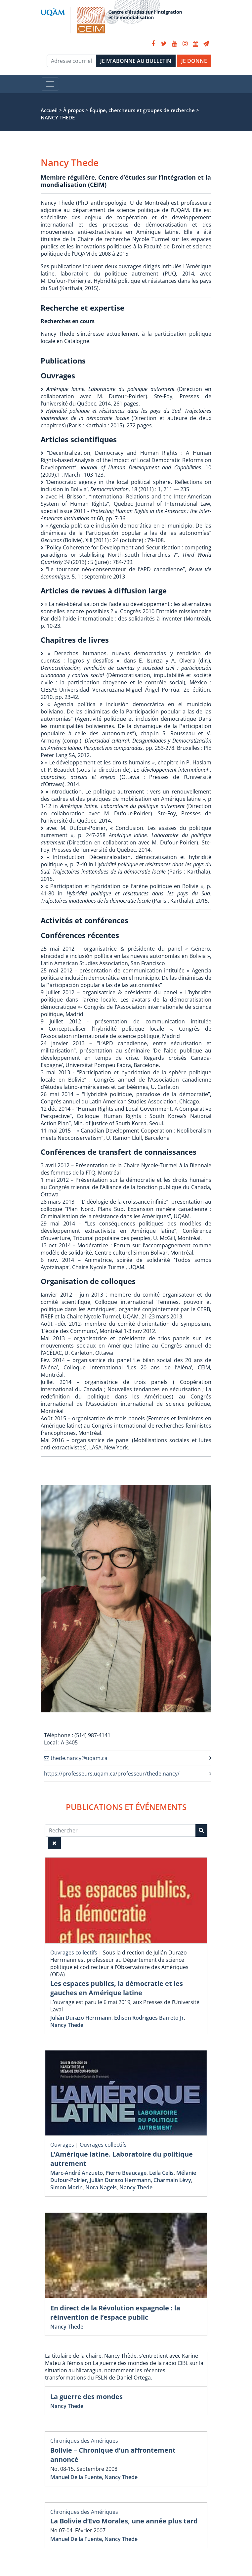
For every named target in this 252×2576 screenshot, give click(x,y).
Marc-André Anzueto (76, 2172)
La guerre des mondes (86, 2396)
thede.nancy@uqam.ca (75, 1758)
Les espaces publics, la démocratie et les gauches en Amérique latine (116, 1988)
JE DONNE (194, 60)
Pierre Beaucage (126, 2172)
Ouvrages (62, 2144)
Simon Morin (66, 2187)
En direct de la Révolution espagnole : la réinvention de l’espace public (115, 2312)
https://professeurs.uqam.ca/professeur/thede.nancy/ (112, 1773)
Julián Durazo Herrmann (80, 2017)
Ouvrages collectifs (73, 1952)
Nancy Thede (66, 2025)
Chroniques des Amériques (84, 2440)
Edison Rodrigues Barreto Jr (149, 2017)
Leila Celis (161, 2172)
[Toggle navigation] (50, 84)
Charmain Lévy (172, 2180)
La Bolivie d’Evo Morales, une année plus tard (124, 2520)
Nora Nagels (101, 2187)
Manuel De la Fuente (76, 2477)
